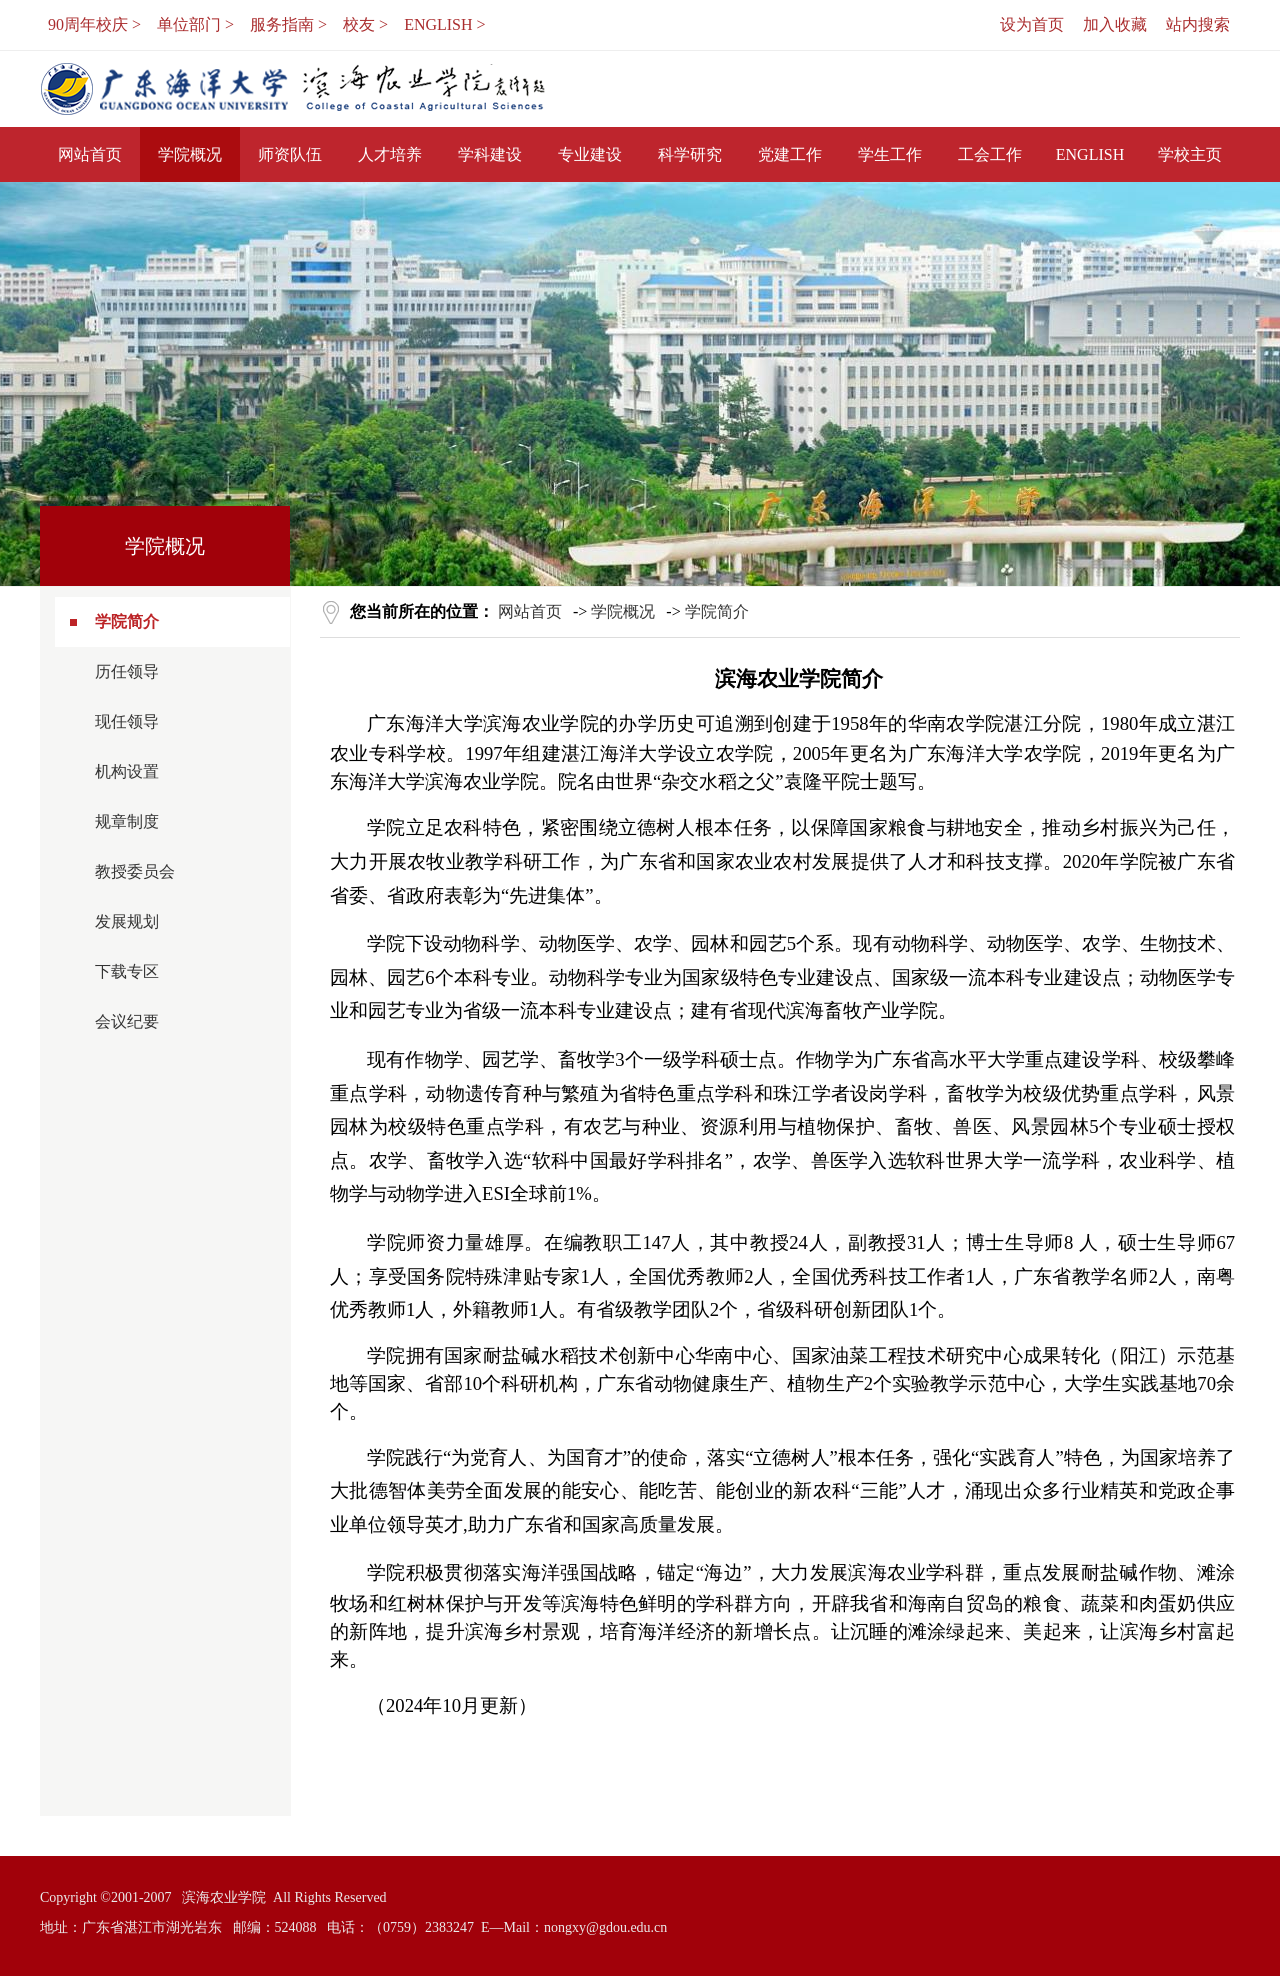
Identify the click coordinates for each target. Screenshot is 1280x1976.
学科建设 (490, 154)
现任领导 (127, 721)
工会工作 (990, 154)
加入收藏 (1115, 24)
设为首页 (1032, 24)
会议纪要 (127, 1021)
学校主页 (1190, 154)
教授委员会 (135, 871)
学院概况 (190, 154)
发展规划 (127, 921)
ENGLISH (1090, 154)
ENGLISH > (444, 24)
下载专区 (127, 971)
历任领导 (127, 671)
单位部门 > (195, 24)
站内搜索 (1198, 24)
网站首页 (90, 154)
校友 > (365, 24)
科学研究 (690, 154)
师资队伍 (290, 154)
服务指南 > (288, 24)
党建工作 (790, 154)
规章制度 (127, 821)
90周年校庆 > (94, 24)
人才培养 (390, 154)
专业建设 (590, 154)
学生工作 (890, 154)
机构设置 (127, 771)
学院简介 (127, 621)
